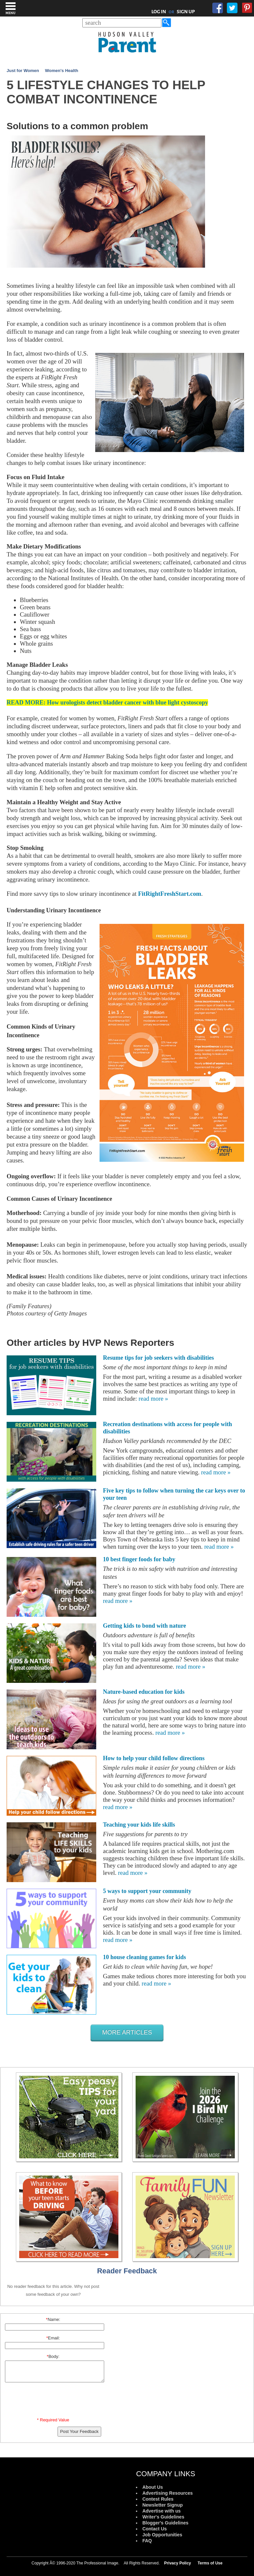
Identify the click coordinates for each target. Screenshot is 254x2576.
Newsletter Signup (162, 2505)
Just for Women (23, 70)
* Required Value (53, 2419)
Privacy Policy (177, 2563)
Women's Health (61, 70)
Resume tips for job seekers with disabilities (158, 1357)
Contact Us (154, 2528)
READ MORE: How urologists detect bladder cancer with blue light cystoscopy (107, 702)
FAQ (147, 2540)
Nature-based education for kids (144, 1691)
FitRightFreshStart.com (169, 893)
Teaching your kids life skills (139, 1824)
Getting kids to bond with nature (144, 1625)
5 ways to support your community (147, 1891)
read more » (153, 1398)
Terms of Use (210, 2563)
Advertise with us (161, 2511)
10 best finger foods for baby (139, 1559)
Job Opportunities (162, 2534)
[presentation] (54, 2401)
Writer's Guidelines (163, 2516)
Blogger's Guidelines (165, 2522)
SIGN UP (186, 11)
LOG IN (158, 11)
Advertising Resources (167, 2493)
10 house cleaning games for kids (144, 1957)
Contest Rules (157, 2499)
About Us (152, 2487)
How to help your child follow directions (153, 1758)
